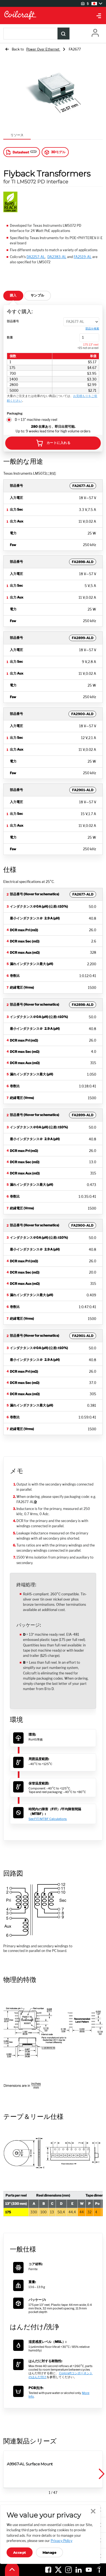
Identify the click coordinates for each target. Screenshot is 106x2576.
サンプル (37, 295)
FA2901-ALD (82, 790)
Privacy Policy (61, 2541)
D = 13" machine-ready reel (36, 420)
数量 (10, 337)
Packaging (14, 413)
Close (93, 2511)
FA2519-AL (82, 257)
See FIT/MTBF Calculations (47, 1819)
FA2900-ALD (82, 714)
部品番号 (13, 321)
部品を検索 (92, 328)
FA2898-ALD (82, 562)
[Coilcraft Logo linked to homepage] (53, 15)
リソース (17, 135)
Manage (49, 2552)
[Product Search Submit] (64, 33)
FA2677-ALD (82, 486)
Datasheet (17, 152)
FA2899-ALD (82, 638)
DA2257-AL (36, 257)
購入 (13, 295)
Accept (19, 2552)
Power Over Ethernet (43, 49)
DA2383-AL (56, 257)
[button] (101, 2474)
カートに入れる (53, 443)
